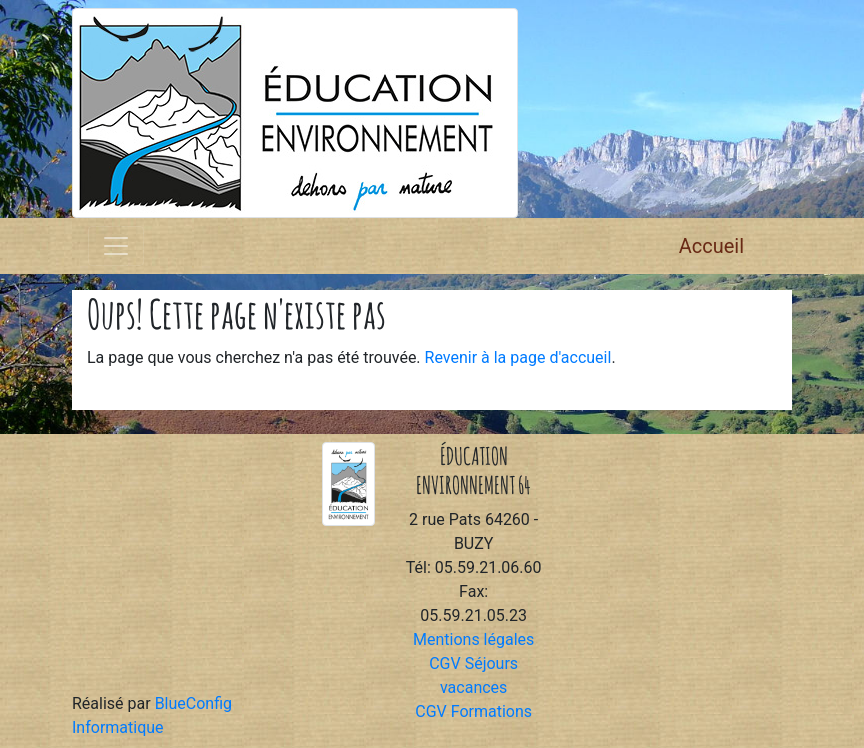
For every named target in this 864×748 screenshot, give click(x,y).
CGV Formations (473, 711)
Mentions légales (473, 639)
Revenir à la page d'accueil (518, 357)
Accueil (711, 246)
